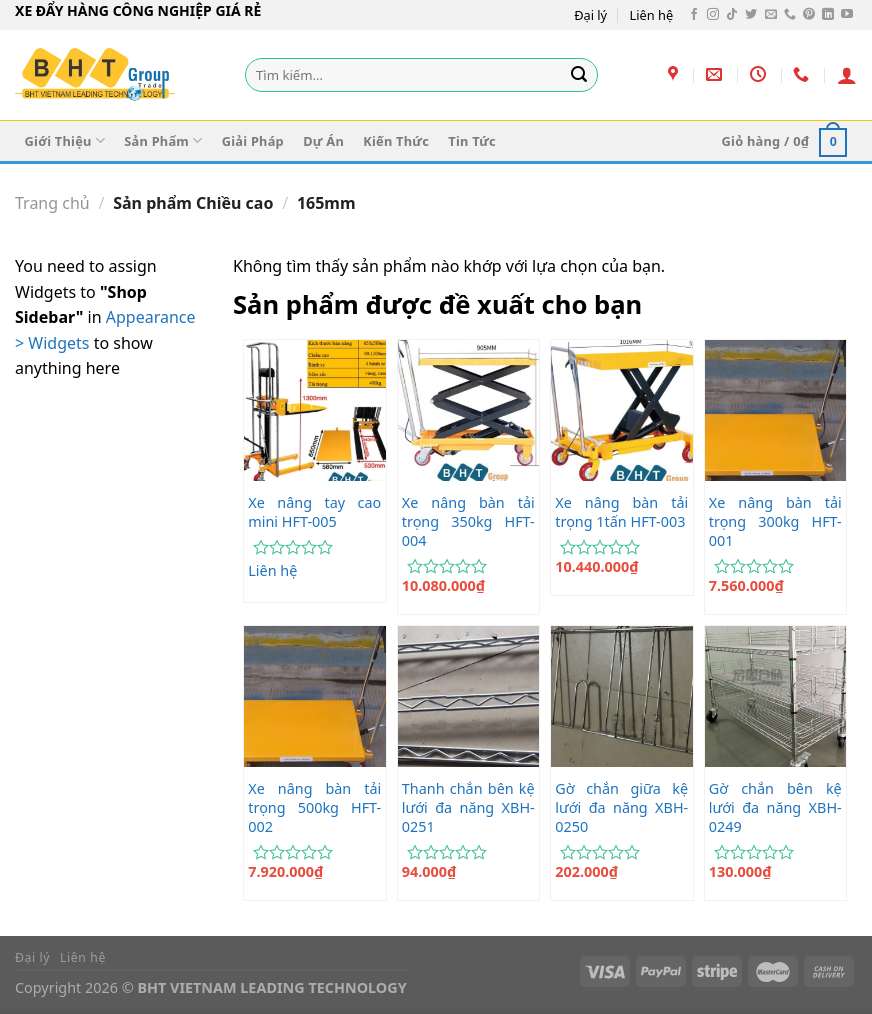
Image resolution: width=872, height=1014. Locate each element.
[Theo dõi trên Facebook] (694, 15)
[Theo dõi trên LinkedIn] (828, 15)
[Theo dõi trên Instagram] (713, 15)
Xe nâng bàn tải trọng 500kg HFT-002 (314, 807)
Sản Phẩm (163, 140)
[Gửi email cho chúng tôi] (771, 15)
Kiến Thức (396, 141)
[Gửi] (579, 75)
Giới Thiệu (65, 140)
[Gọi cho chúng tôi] (790, 15)
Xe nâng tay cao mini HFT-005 (314, 512)
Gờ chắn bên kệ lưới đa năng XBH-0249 (775, 807)
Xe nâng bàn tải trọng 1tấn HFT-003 (621, 512)
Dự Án (323, 141)
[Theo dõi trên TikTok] (732, 15)
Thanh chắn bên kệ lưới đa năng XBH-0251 (468, 807)
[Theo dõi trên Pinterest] (809, 15)
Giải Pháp (253, 141)
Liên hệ (652, 15)
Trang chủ (52, 203)
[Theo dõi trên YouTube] (847, 15)
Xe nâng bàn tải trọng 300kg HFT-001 (775, 521)
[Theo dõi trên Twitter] (751, 15)
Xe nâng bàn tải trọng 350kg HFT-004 (468, 521)
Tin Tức (472, 141)
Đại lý (590, 15)
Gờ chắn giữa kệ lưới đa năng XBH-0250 (621, 807)
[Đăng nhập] (847, 75)
